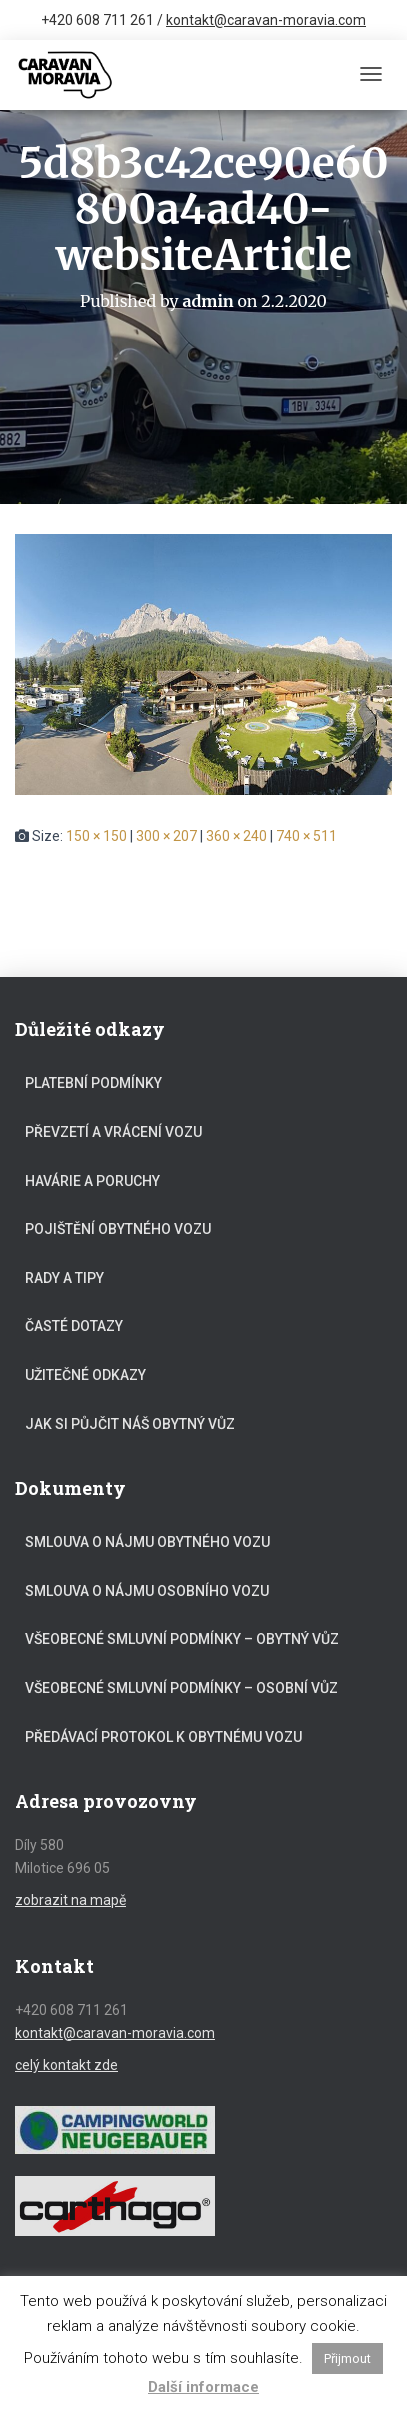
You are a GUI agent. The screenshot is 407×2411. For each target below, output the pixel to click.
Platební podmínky (93, 1083)
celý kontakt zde (66, 2065)
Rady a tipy (64, 1278)
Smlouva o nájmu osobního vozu (147, 1591)
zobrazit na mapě (70, 1900)
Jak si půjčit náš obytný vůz (130, 1424)
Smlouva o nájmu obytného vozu (147, 1542)
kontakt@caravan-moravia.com (266, 20)
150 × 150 (96, 836)
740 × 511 (306, 836)
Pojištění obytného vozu (118, 1229)
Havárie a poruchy (92, 1181)
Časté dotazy (74, 1326)
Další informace (203, 2387)
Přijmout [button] (347, 2358)
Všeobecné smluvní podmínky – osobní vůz (181, 1688)
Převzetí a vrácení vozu (113, 1132)
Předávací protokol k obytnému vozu (163, 1737)
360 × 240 (236, 836)
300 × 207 (166, 836)
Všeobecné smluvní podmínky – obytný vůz (182, 1639)
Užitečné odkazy (85, 1375)
